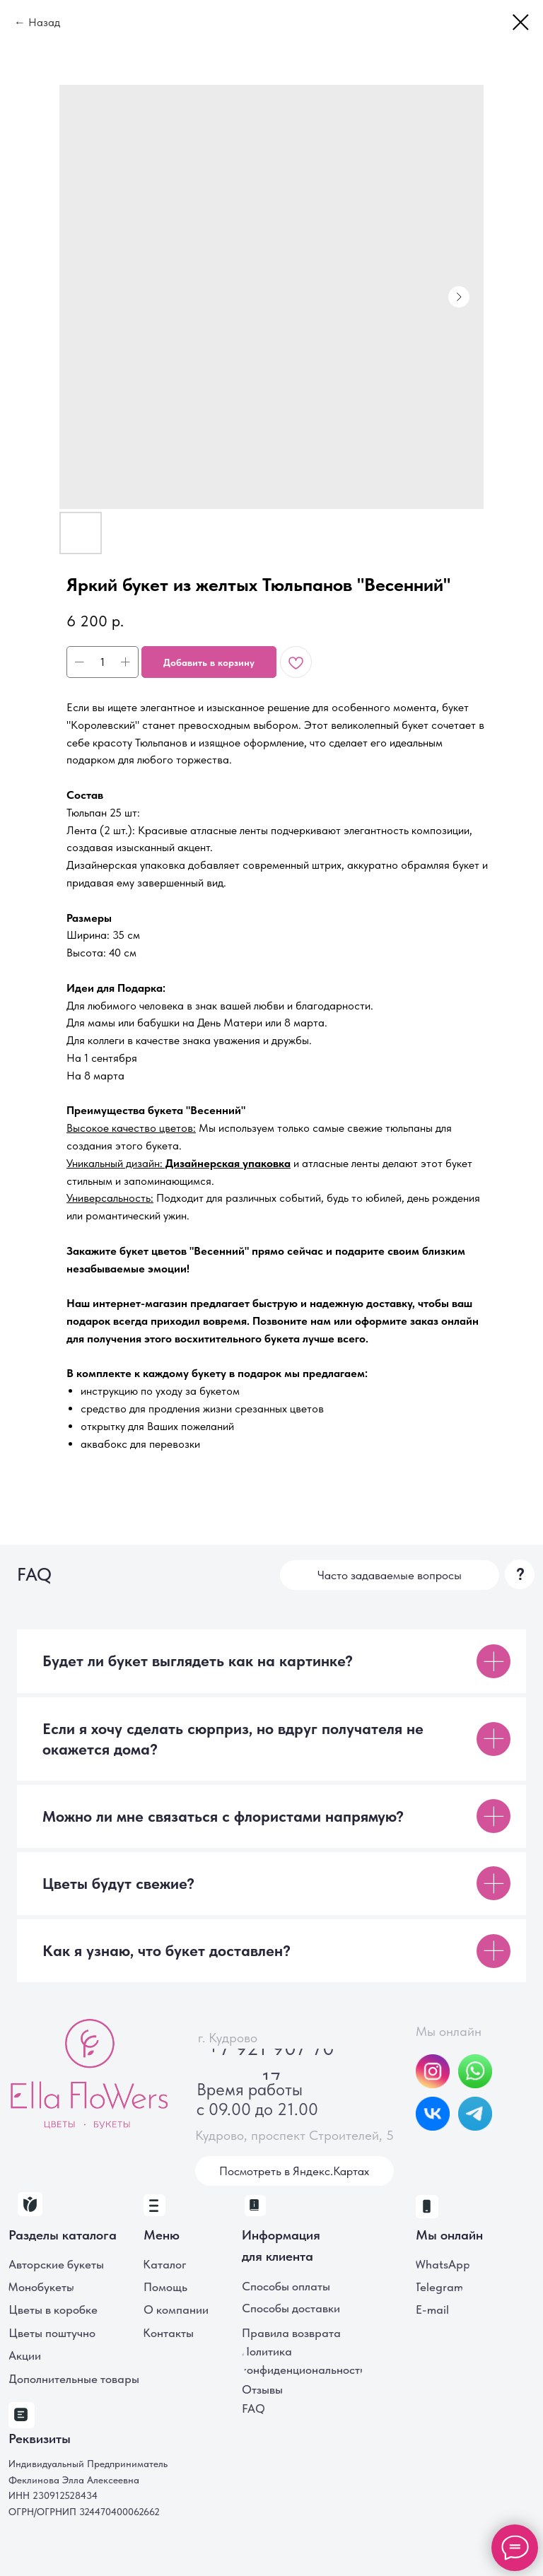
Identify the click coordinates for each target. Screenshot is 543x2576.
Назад (44, 22)
